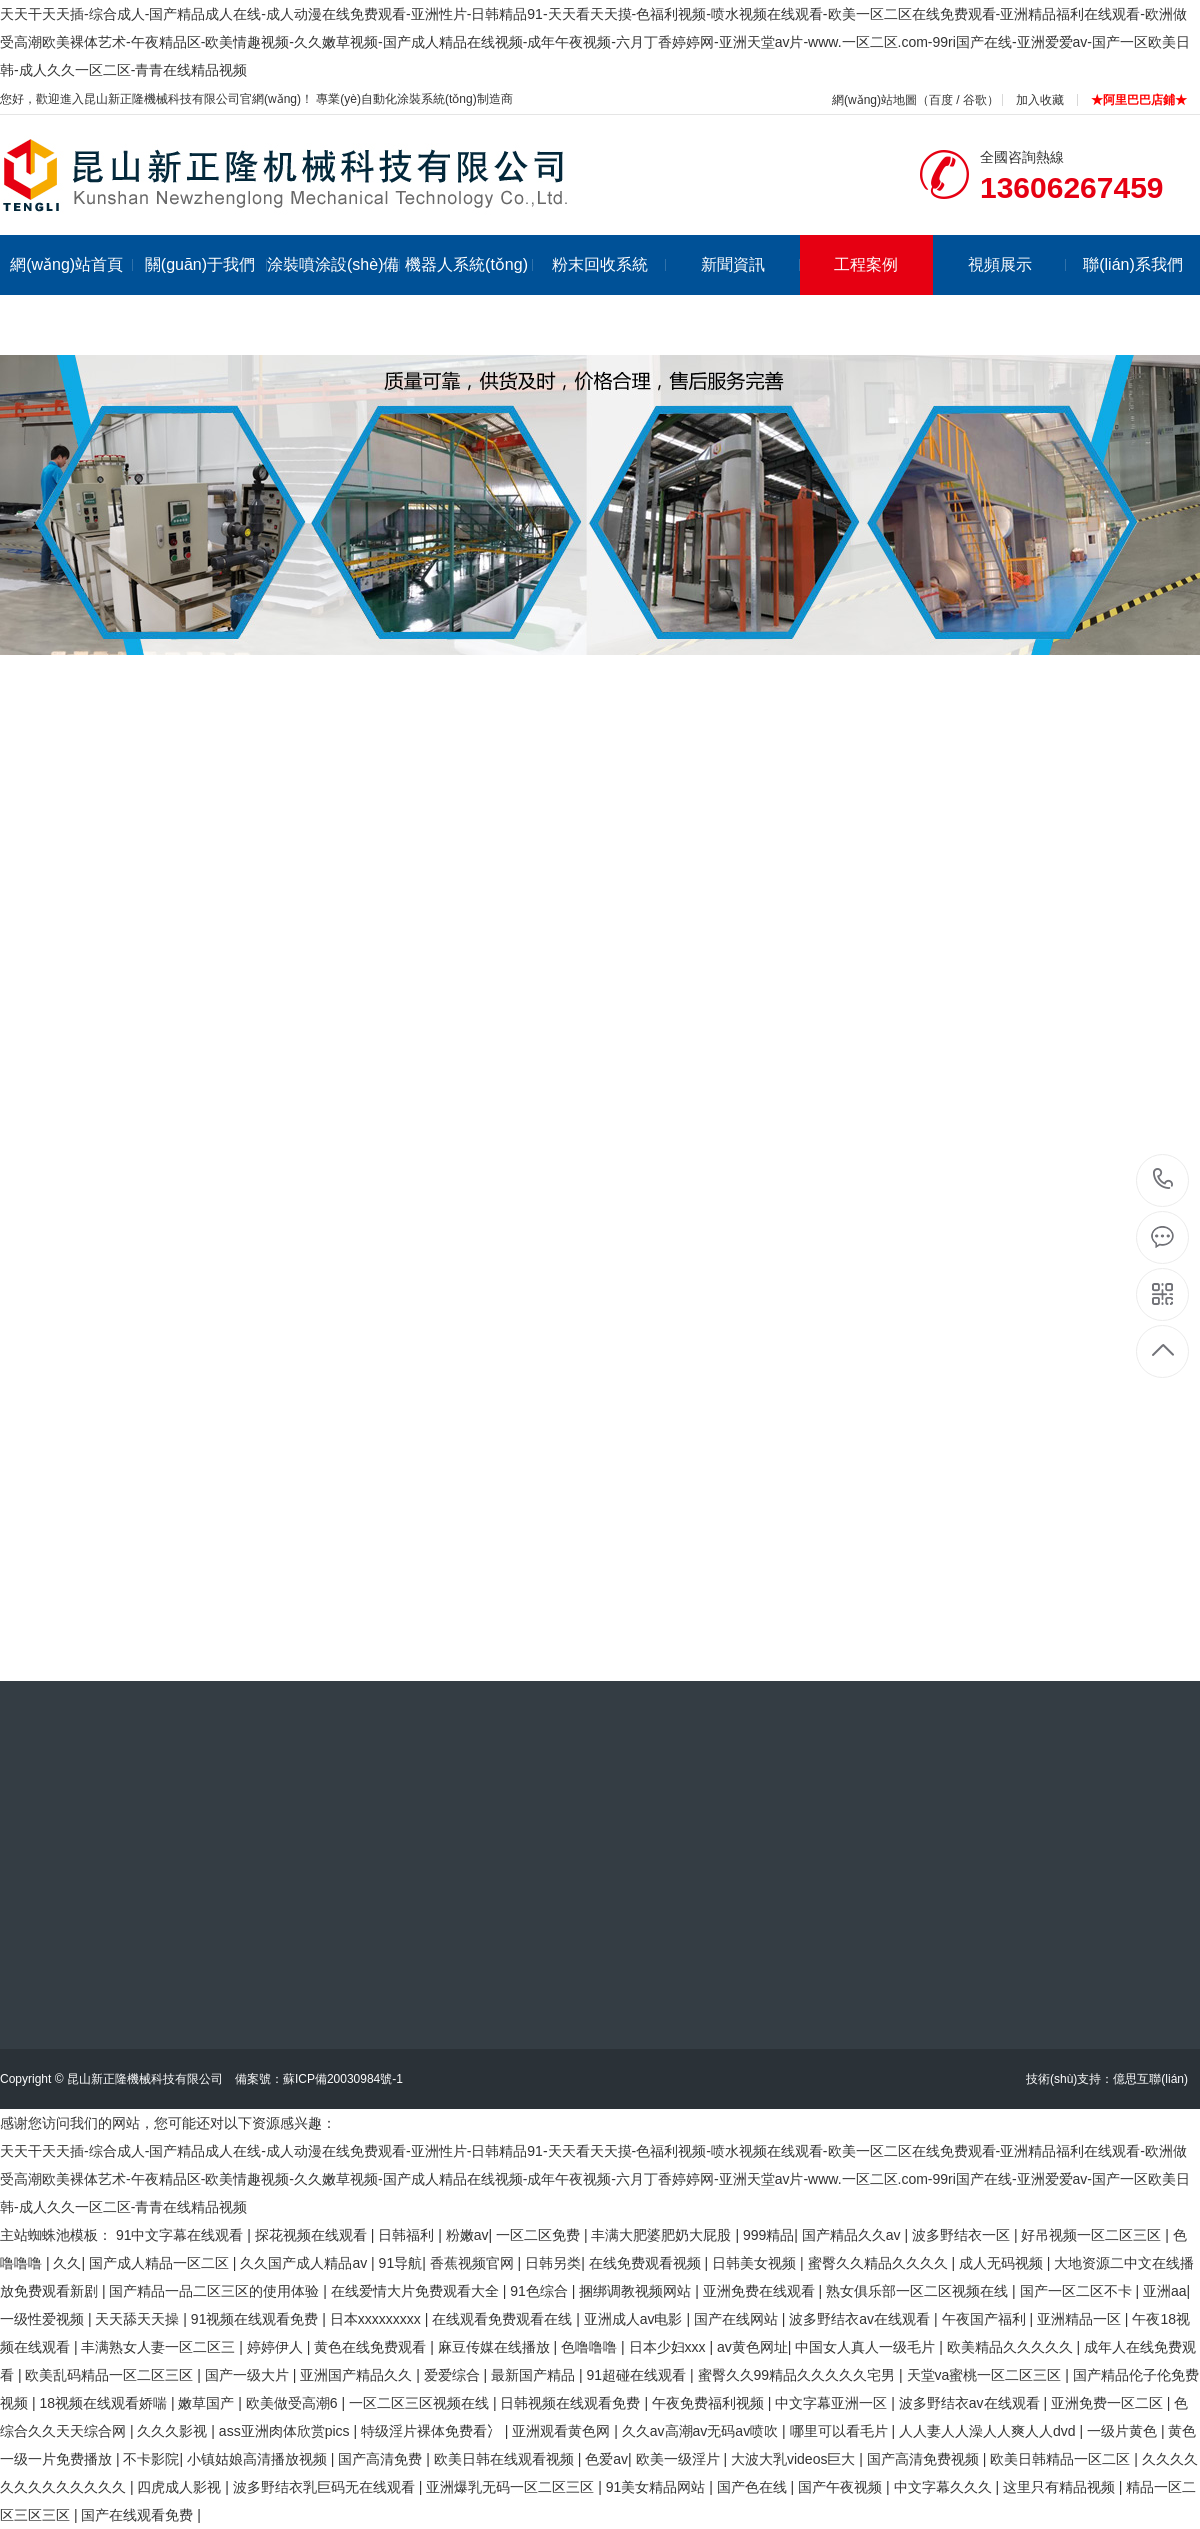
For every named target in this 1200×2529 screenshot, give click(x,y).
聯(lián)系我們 (1133, 264)
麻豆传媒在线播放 (496, 2347)
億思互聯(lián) (1150, 2079)
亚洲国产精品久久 (358, 2375)
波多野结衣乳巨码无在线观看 (326, 2487)
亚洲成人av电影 (635, 2319)
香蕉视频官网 (474, 2263)
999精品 (768, 2235)
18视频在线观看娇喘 (104, 2403)
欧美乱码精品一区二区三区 (111, 2375)
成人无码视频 (1003, 2263)
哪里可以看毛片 (841, 2431)
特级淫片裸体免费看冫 (433, 2431)
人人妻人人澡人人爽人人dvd (989, 2431)
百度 (941, 100)
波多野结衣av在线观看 (861, 2319)
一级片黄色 (1124, 2431)
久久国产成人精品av (305, 2263)
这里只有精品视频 (1061, 2487)
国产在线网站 (738, 2319)
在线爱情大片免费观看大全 (417, 2291)
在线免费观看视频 (647, 2263)
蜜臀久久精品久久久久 (880, 2263)
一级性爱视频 (44, 2319)
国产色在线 (754, 2487)
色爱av (606, 2459)
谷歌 (975, 100)
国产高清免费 (382, 2459)
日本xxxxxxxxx (377, 2319)
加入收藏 (1040, 100)
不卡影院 (151, 2459)
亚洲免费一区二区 (1109, 2403)
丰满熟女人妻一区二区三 (160, 2347)
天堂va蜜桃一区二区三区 (986, 2375)
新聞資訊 (750, 264)
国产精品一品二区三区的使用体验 (216, 2291)
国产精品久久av (853, 2235)
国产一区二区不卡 (1078, 2291)
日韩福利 (408, 2235)
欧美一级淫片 (680, 2459)
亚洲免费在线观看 (761, 2291)
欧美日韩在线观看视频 (506, 2459)
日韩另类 (553, 2263)
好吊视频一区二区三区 (1093, 2235)
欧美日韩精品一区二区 (1062, 2459)
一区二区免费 (540, 2235)
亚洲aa (1165, 2291)
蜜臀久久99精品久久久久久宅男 (798, 2375)
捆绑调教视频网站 (637, 2291)
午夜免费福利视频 (710, 2403)
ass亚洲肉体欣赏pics (286, 2431)
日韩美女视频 (756, 2263)
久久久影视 (174, 2431)
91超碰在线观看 (638, 2375)
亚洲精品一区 (1081, 2319)
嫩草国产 (208, 2403)
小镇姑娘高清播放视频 (259, 2459)
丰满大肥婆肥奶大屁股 (663, 2235)
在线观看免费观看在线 (504, 2319)
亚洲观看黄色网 (563, 2431)
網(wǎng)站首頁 (71, 264)
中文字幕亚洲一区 (833, 2403)
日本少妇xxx (669, 2347)
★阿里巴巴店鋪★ (1139, 100)
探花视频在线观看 (313, 2235)
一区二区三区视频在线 (421, 2403)
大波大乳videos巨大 (795, 2459)
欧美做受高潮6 (294, 2403)
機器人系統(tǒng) (469, 264)
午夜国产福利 (986, 2319)
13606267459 (1163, 1179)
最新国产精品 (535, 2375)
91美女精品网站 (657, 2487)
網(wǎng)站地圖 (874, 100)
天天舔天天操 (139, 2319)
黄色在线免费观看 (372, 2347)
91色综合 (540, 2291)
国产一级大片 (249, 2375)
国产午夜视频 (842, 2487)
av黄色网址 (752, 2347)
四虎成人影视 (181, 2487)
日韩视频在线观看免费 (572, 2403)
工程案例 (866, 264)
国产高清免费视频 (925, 2459)
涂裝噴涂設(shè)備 (333, 264)
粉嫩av (467, 2235)
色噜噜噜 (591, 2347)
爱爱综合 (454, 2375)
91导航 (401, 2263)
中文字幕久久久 (945, 2487)
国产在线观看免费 (139, 2515)
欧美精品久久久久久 (1012, 2347)
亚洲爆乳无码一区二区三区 (512, 2487)
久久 (67, 2263)
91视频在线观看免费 (256, 2319)
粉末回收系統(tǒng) (609, 294)
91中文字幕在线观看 (181, 2235)
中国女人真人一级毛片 (867, 2347)
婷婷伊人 (277, 2347)
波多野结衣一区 (963, 2235)
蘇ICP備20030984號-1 (343, 2079)
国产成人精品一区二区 (161, 2263)
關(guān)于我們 (206, 264)
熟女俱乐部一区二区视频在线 (919, 2291)
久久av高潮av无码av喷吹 (702, 2431)
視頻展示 (1017, 264)
